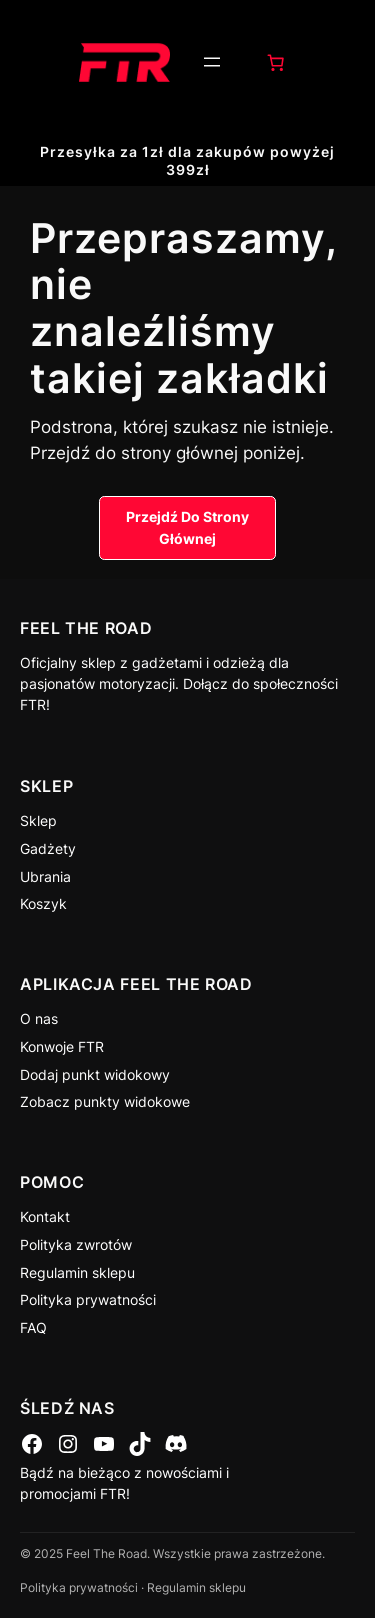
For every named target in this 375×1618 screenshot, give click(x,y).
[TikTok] (140, 1444)
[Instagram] (68, 1444)
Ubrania (45, 876)
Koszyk (43, 903)
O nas (39, 1018)
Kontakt (45, 1216)
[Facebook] (32, 1444)
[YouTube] (104, 1444)
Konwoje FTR (62, 1046)
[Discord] (176, 1444)
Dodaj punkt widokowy (95, 1074)
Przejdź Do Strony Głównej (187, 527)
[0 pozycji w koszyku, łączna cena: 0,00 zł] (275, 62)
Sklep (38, 820)
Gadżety (48, 848)
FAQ (33, 1327)
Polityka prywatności (88, 1299)
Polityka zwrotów (76, 1244)
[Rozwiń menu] (212, 62)
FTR (33, 704)
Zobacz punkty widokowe (105, 1101)
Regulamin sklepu (77, 1272)
